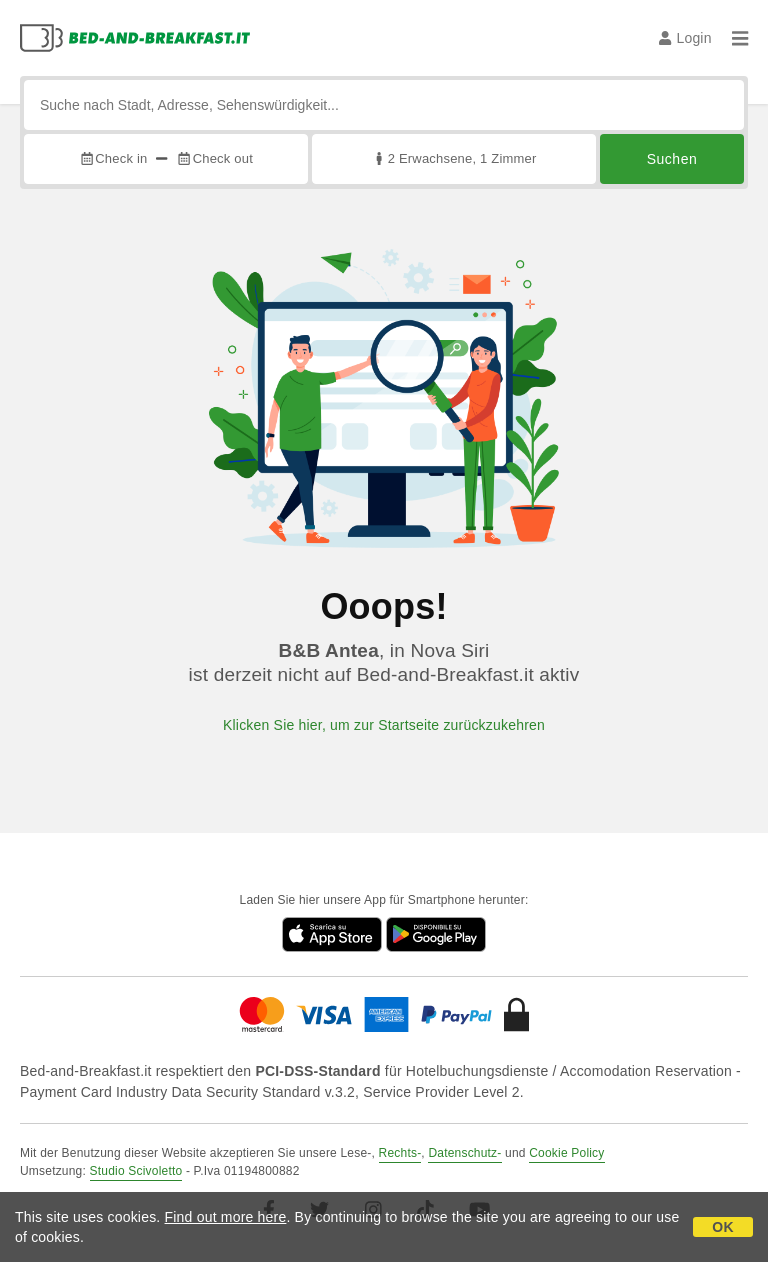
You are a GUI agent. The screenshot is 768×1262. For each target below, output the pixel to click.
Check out (214, 158)
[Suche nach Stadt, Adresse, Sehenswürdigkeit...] (384, 105)
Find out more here (226, 1217)
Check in (113, 158)
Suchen (672, 159)
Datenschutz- (464, 1153)
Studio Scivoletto (136, 1171)
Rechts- (400, 1153)
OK (722, 1227)
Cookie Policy (566, 1153)
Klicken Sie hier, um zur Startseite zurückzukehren (384, 725)
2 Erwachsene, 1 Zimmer (453, 158)
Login (685, 38)
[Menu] (740, 38)
